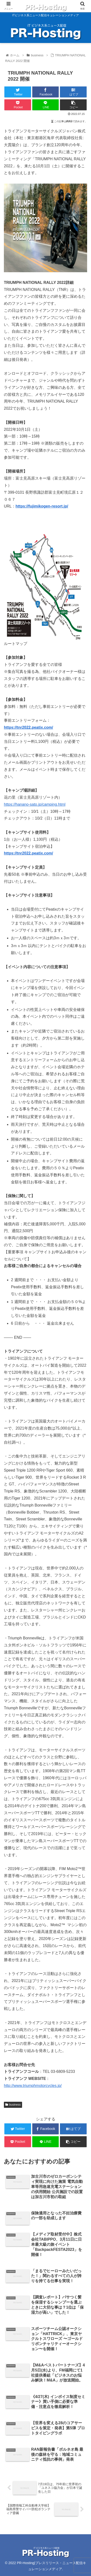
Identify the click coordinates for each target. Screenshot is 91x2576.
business (13, 2104)
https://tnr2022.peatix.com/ (28, 727)
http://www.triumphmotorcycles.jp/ (33, 2086)
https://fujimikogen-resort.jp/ (42, 506)
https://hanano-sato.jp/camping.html (34, 804)
